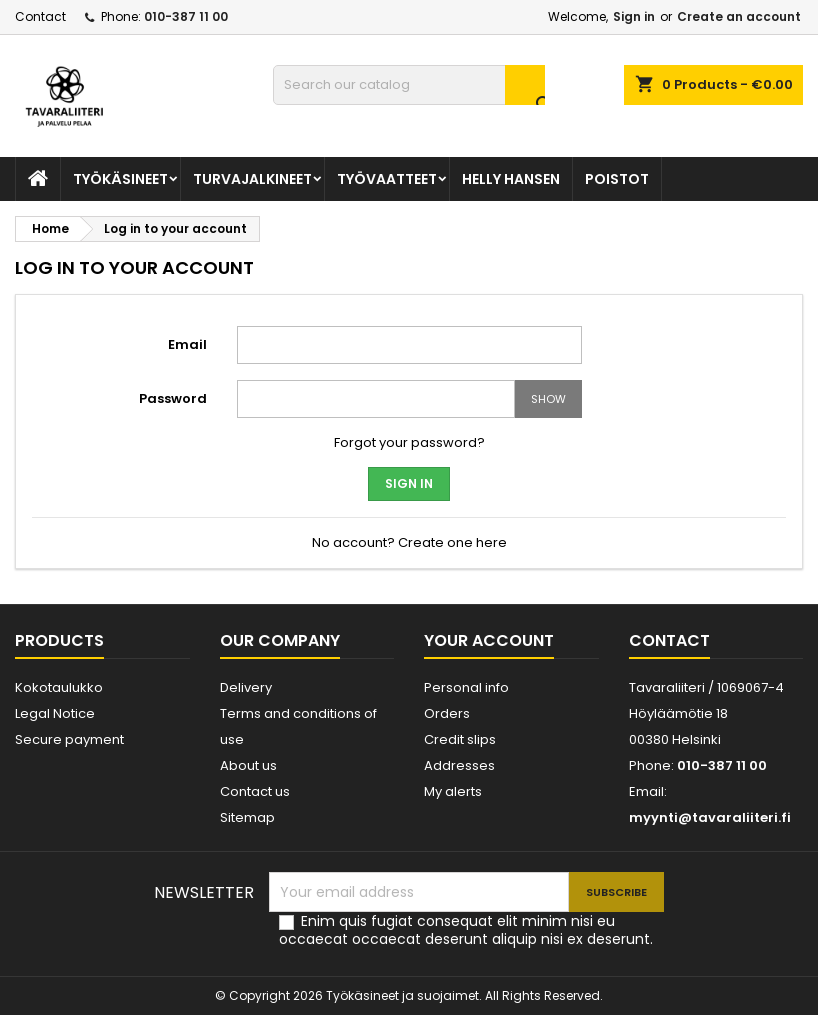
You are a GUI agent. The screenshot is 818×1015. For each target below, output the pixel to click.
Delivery (246, 687)
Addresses (459, 765)
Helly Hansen (511, 179)
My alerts (453, 791)
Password (173, 398)
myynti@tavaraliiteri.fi (710, 817)
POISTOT (617, 179)
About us (248, 765)
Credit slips (460, 739)
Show (548, 399)
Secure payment (69, 739)
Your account (489, 640)
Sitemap (247, 817)
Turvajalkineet (252, 179)
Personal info (466, 687)
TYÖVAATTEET (387, 179)
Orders (447, 713)
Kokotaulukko (59, 687)
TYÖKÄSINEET (120, 179)
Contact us (255, 791)
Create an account (739, 16)
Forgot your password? (409, 442)
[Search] (409, 85)
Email (187, 344)
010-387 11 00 (186, 16)
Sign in (634, 16)
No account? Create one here (409, 542)
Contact (40, 16)
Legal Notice (55, 713)
